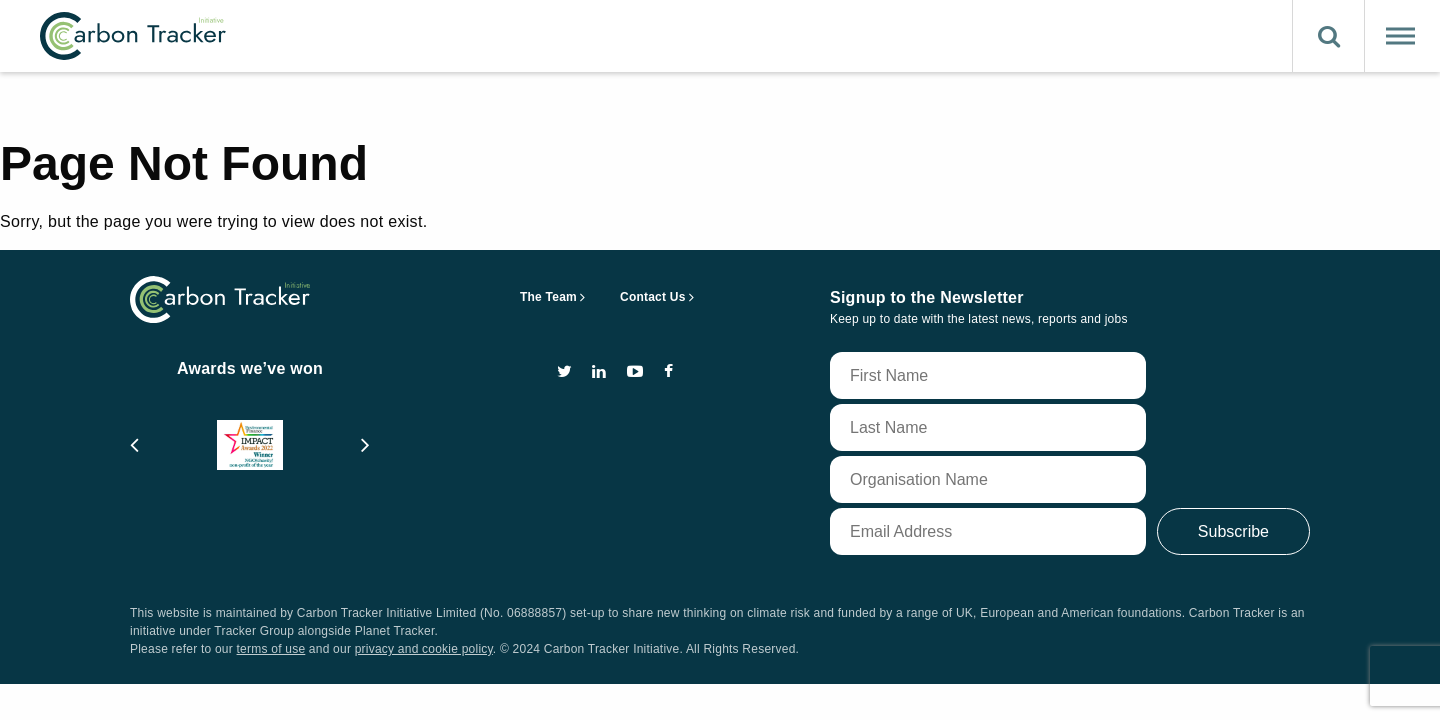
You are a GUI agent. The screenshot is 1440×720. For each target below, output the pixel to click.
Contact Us (653, 297)
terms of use (271, 649)
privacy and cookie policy (424, 649)
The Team (548, 297)
